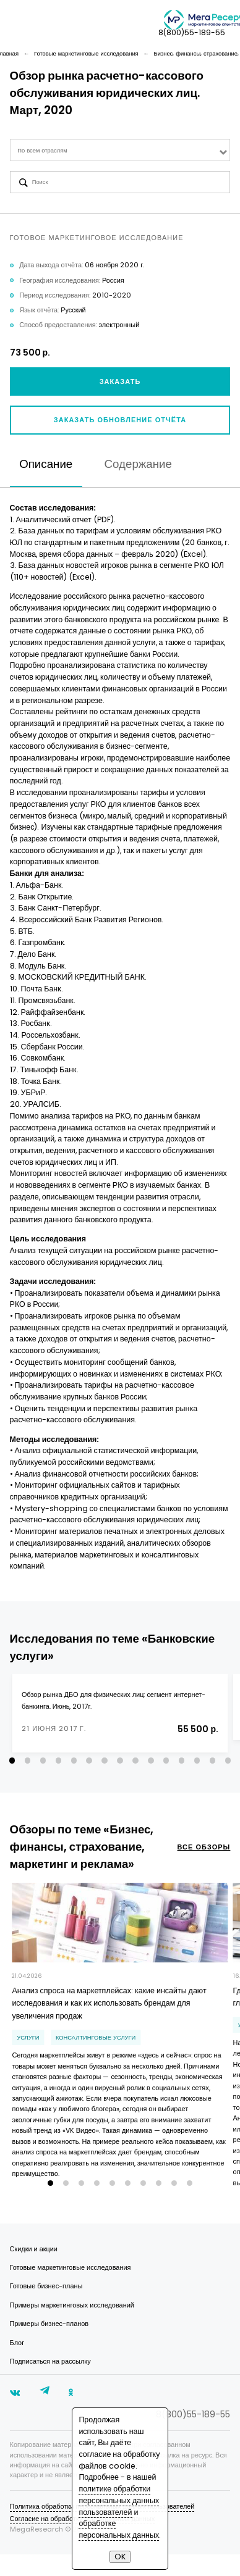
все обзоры (204, 1860)
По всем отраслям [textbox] (42, 150)
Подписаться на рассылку (50, 2383)
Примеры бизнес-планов (49, 2345)
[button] (12, 1773)
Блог (17, 2364)
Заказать (120, 381)
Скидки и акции (34, 2270)
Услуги (28, 2050)
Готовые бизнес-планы (46, 2307)
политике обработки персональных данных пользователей (119, 2500)
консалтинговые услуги (95, 2050)
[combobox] (120, 150)
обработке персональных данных (119, 2529)
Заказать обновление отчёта (120, 420)
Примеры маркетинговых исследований (72, 2327)
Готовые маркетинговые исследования (70, 2289)
